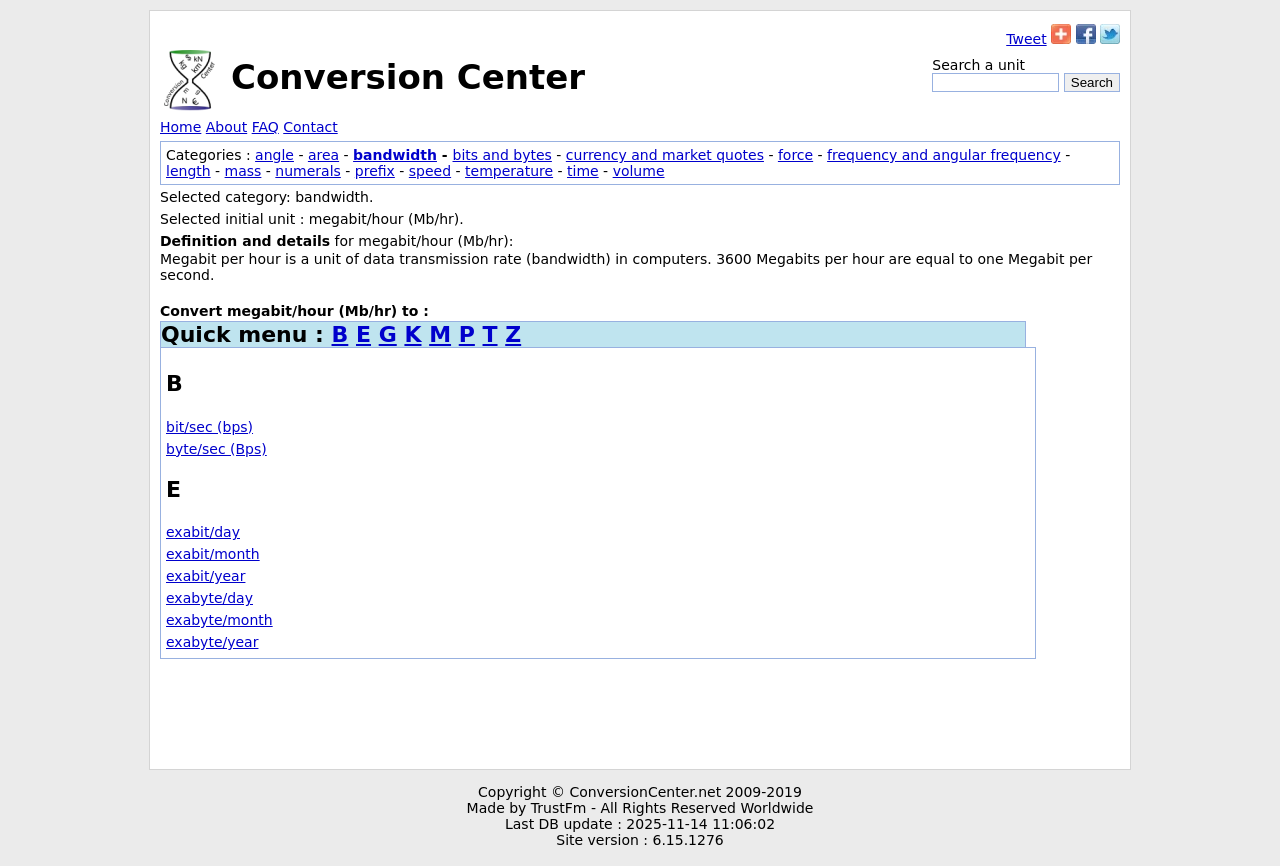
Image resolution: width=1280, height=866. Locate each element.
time (583, 171)
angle (274, 155)
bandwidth (395, 155)
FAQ (265, 127)
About (226, 127)
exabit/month (213, 554)
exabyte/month (219, 620)
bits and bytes (502, 155)
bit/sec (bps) (209, 427)
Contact (310, 127)
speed (430, 171)
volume (639, 171)
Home (180, 127)
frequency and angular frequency (944, 155)
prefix (375, 171)
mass (243, 171)
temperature (509, 171)
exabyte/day (209, 598)
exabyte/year (212, 642)
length (188, 171)
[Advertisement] (640, 714)
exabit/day (203, 532)
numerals (308, 171)
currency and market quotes (665, 155)
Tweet (1026, 39)
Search (1092, 82)
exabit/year (205, 576)
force (795, 155)
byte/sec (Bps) (216, 449)
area (323, 155)
